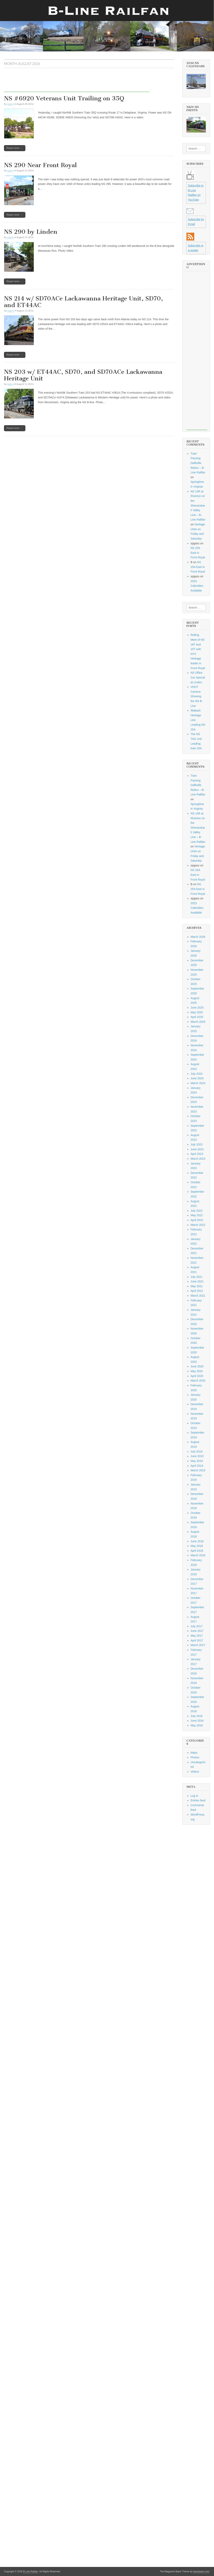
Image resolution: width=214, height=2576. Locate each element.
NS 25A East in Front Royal (197, 552)
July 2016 (196, 1716)
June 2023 (196, 1149)
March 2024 (197, 1083)
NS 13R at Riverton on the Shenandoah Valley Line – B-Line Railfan (197, 505)
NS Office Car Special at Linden (197, 677)
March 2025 (197, 1021)
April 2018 (196, 1550)
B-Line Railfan (30, 2571)
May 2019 (196, 1461)
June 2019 (196, 1456)
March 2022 (197, 1224)
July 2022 (196, 1210)
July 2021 (196, 1276)
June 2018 (196, 1541)
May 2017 (196, 1635)
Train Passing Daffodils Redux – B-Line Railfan (197, 463)
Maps (193, 1752)
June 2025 (196, 1007)
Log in (194, 1795)
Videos (194, 1771)
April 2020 (196, 1376)
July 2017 (196, 1626)
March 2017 (197, 1645)
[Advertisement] (76, 83)
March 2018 (197, 1555)
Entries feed (197, 1800)
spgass (10, 103)
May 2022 (196, 1215)
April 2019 (196, 1465)
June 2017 (196, 1630)
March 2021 (197, 1295)
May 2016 (196, 1725)
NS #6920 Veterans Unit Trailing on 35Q (64, 98)
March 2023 (197, 1158)
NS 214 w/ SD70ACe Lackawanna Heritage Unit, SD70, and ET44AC (83, 302)
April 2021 (196, 1290)
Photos (194, 1757)
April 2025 (196, 1017)
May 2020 (196, 1371)
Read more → (15, 148)
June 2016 (196, 1720)
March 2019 (197, 1470)
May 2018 (196, 1545)
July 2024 (196, 1073)
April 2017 (196, 1640)
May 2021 (196, 1286)
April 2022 (196, 1220)
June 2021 (196, 1281)
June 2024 (196, 1078)
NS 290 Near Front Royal (40, 165)
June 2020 (196, 1366)
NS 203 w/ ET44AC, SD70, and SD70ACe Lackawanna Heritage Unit (83, 375)
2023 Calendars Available (196, 586)
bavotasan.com (201, 2571)
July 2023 (196, 1144)
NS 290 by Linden (30, 231)
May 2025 (196, 1012)
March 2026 (197, 936)
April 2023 (196, 1153)
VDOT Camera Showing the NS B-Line (196, 696)
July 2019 (196, 1451)
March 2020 (197, 1380)
